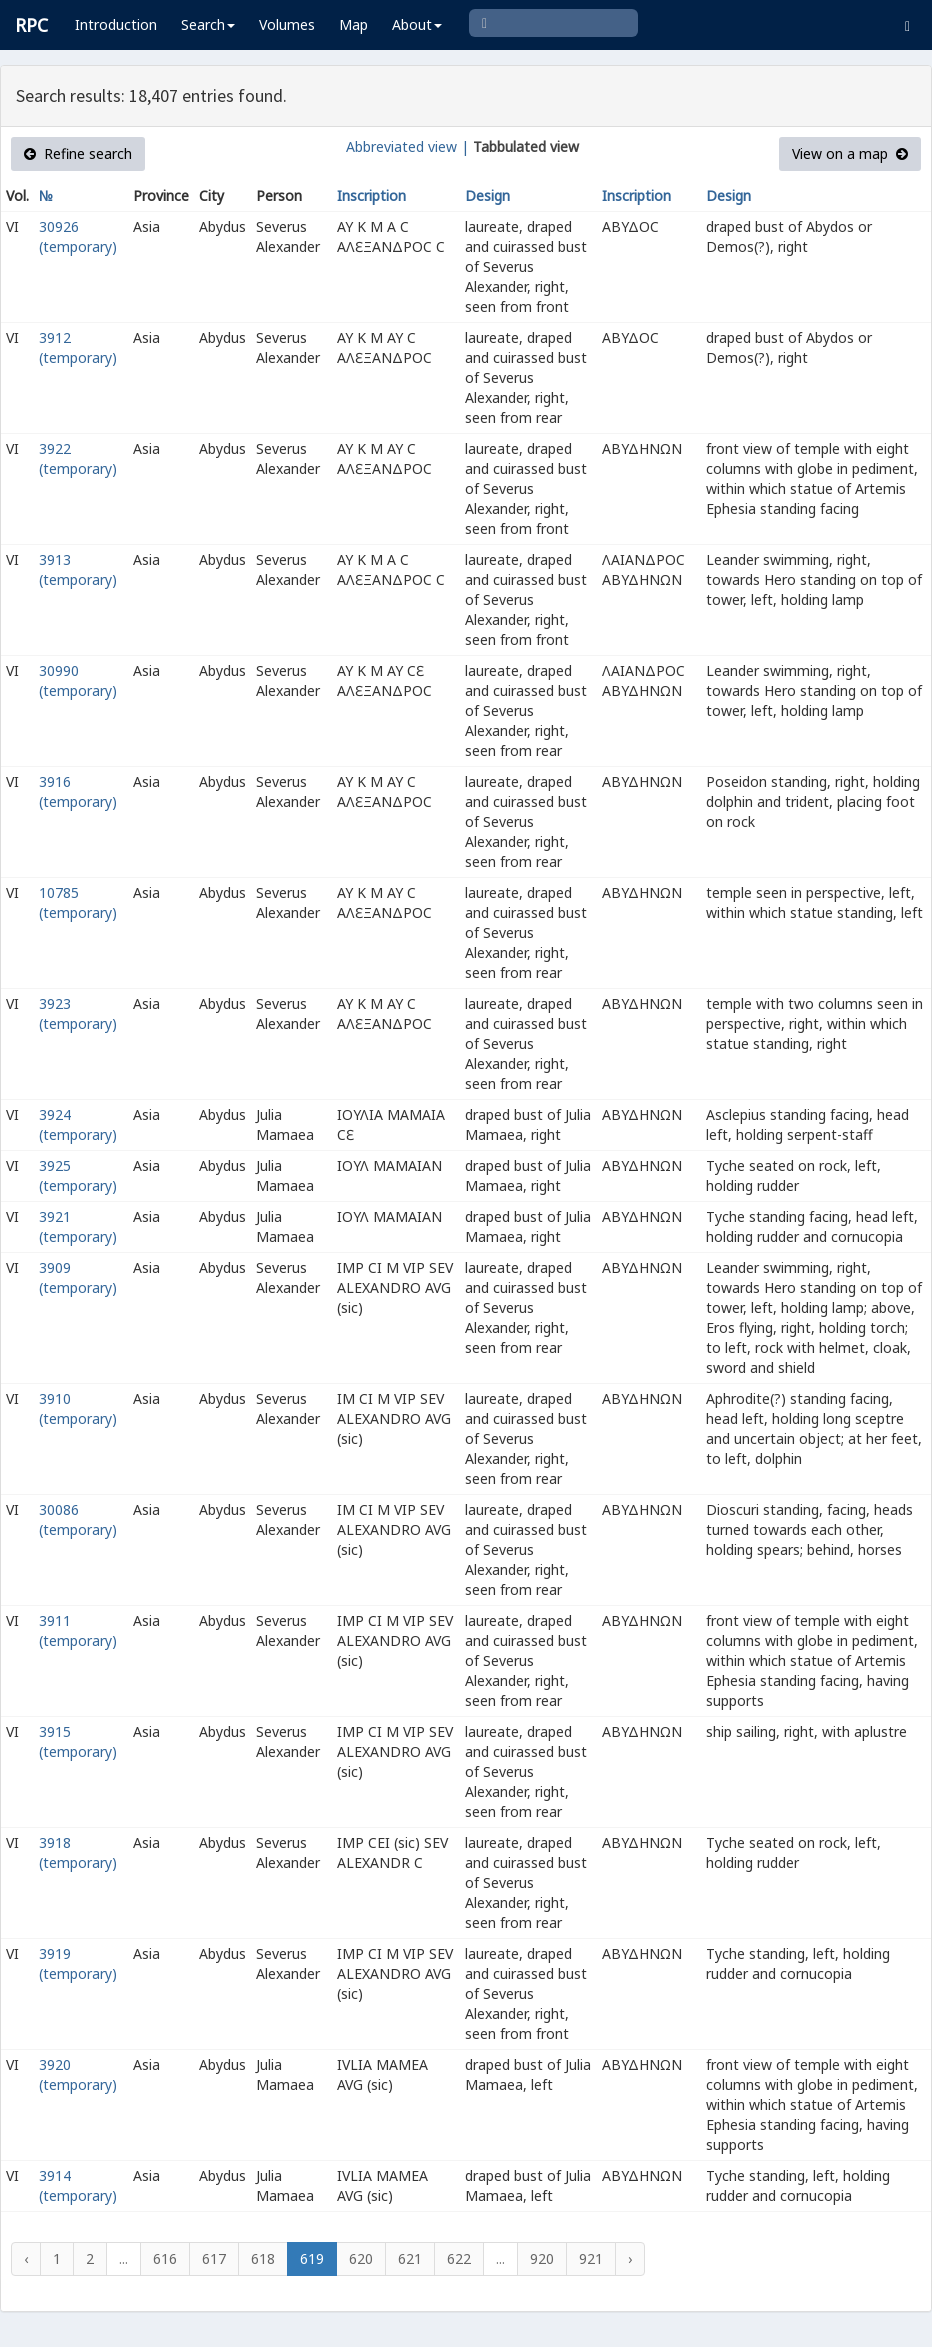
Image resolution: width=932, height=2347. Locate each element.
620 (361, 2258)
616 (165, 2258)
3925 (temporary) (78, 1175)
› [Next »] (630, 2258)
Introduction (116, 24)
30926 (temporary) (78, 236)
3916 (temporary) (78, 791)
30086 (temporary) (78, 1519)
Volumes (287, 24)
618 (263, 2258)
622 (459, 2258)
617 (214, 2258)
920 (542, 2258)
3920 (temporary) (78, 2074)
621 (410, 2258)
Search (208, 24)
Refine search (78, 153)
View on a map (850, 153)
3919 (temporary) (78, 1963)
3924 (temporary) (78, 1124)
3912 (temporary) (78, 347)
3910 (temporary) (78, 1408)
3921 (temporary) (78, 1226)
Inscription (371, 195)
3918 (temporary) (78, 1852)
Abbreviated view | (407, 146)
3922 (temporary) (78, 458)
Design (487, 195)
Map (353, 24)
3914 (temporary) (78, 2185)
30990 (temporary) (78, 680)
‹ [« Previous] (26, 2258)
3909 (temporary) (78, 1277)
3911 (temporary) (78, 1630)
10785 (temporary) (78, 902)
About (417, 24)
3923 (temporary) (78, 1013)
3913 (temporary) (78, 569)
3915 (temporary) (78, 1741)
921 (591, 2258)
